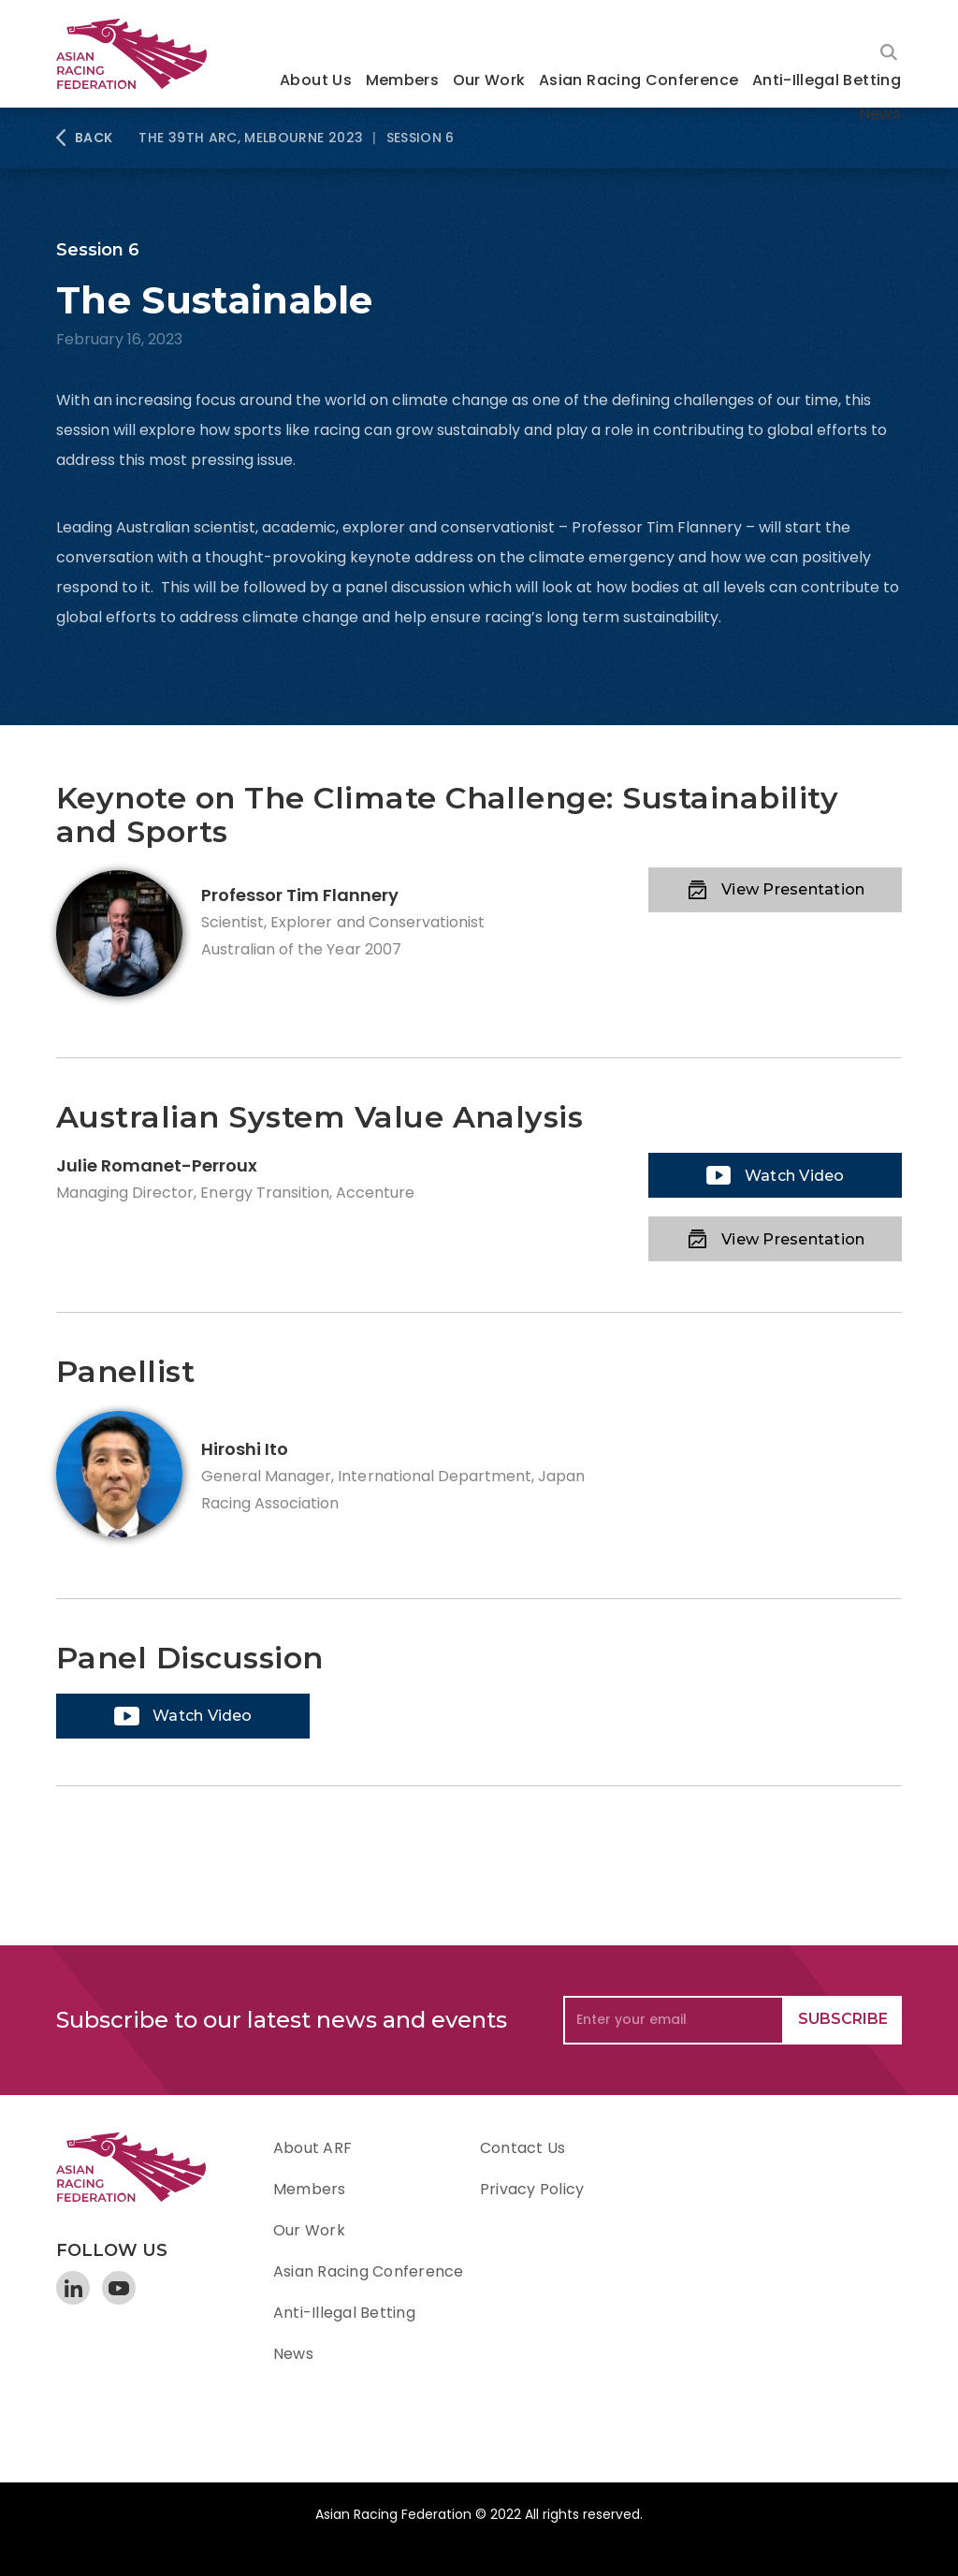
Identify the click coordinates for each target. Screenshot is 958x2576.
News (880, 113)
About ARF (312, 2148)
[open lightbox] (775, 1175)
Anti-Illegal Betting (826, 80)
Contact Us (522, 2148)
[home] (140, 54)
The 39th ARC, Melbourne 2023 (250, 137)
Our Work (489, 80)
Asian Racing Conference (638, 80)
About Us (316, 80)
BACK (93, 137)
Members (403, 80)
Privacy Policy (532, 2189)
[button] (316, 82)
